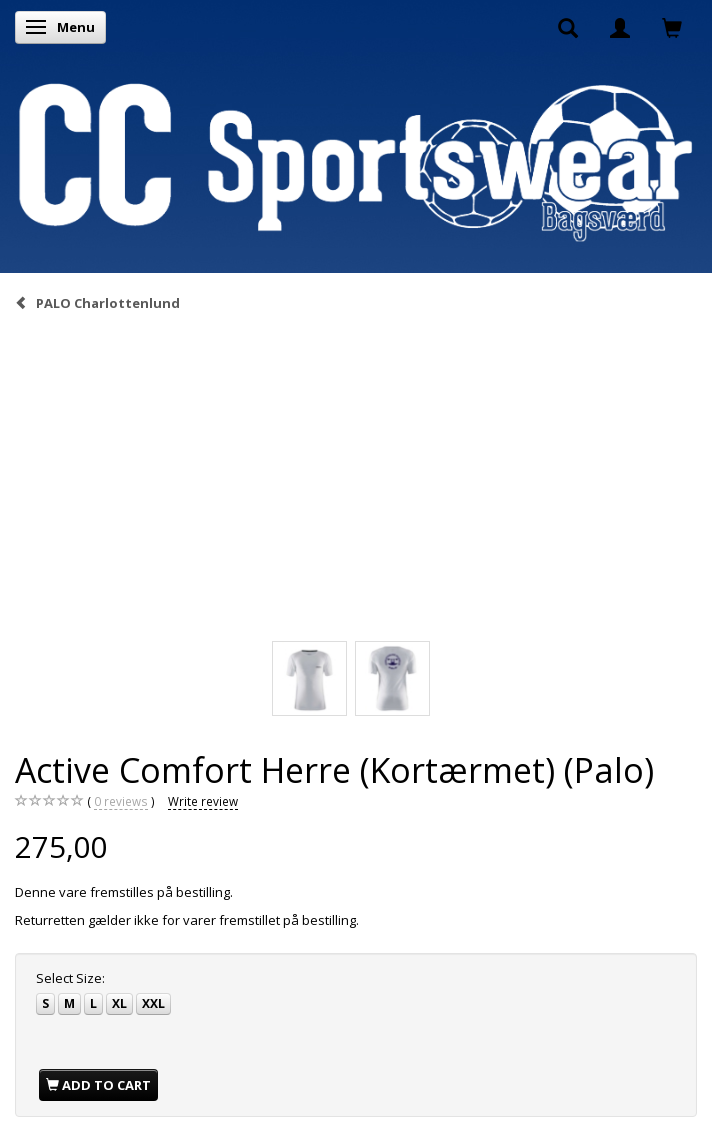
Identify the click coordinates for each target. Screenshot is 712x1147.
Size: (70, 978)
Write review (203, 801)
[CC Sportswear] (356, 162)
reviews (121, 801)
